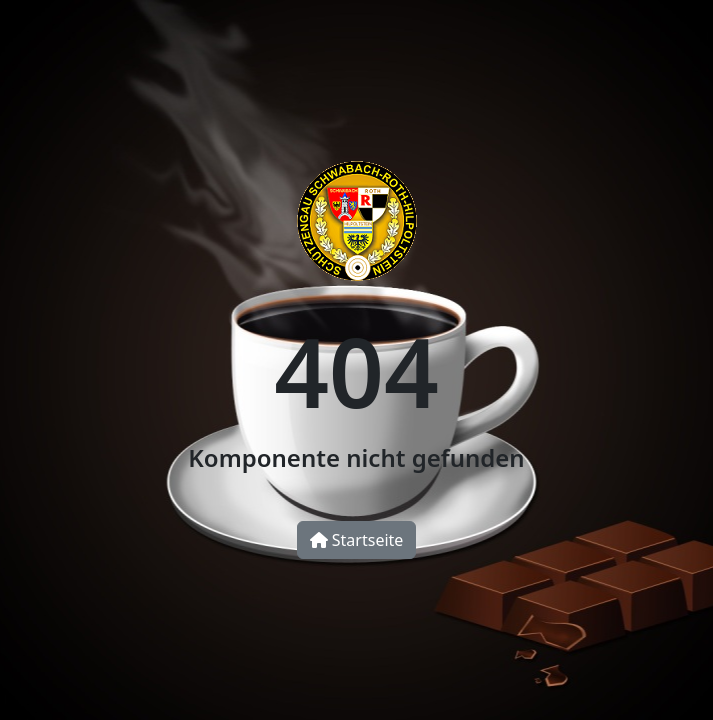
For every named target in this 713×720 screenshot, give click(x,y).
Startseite (357, 540)
